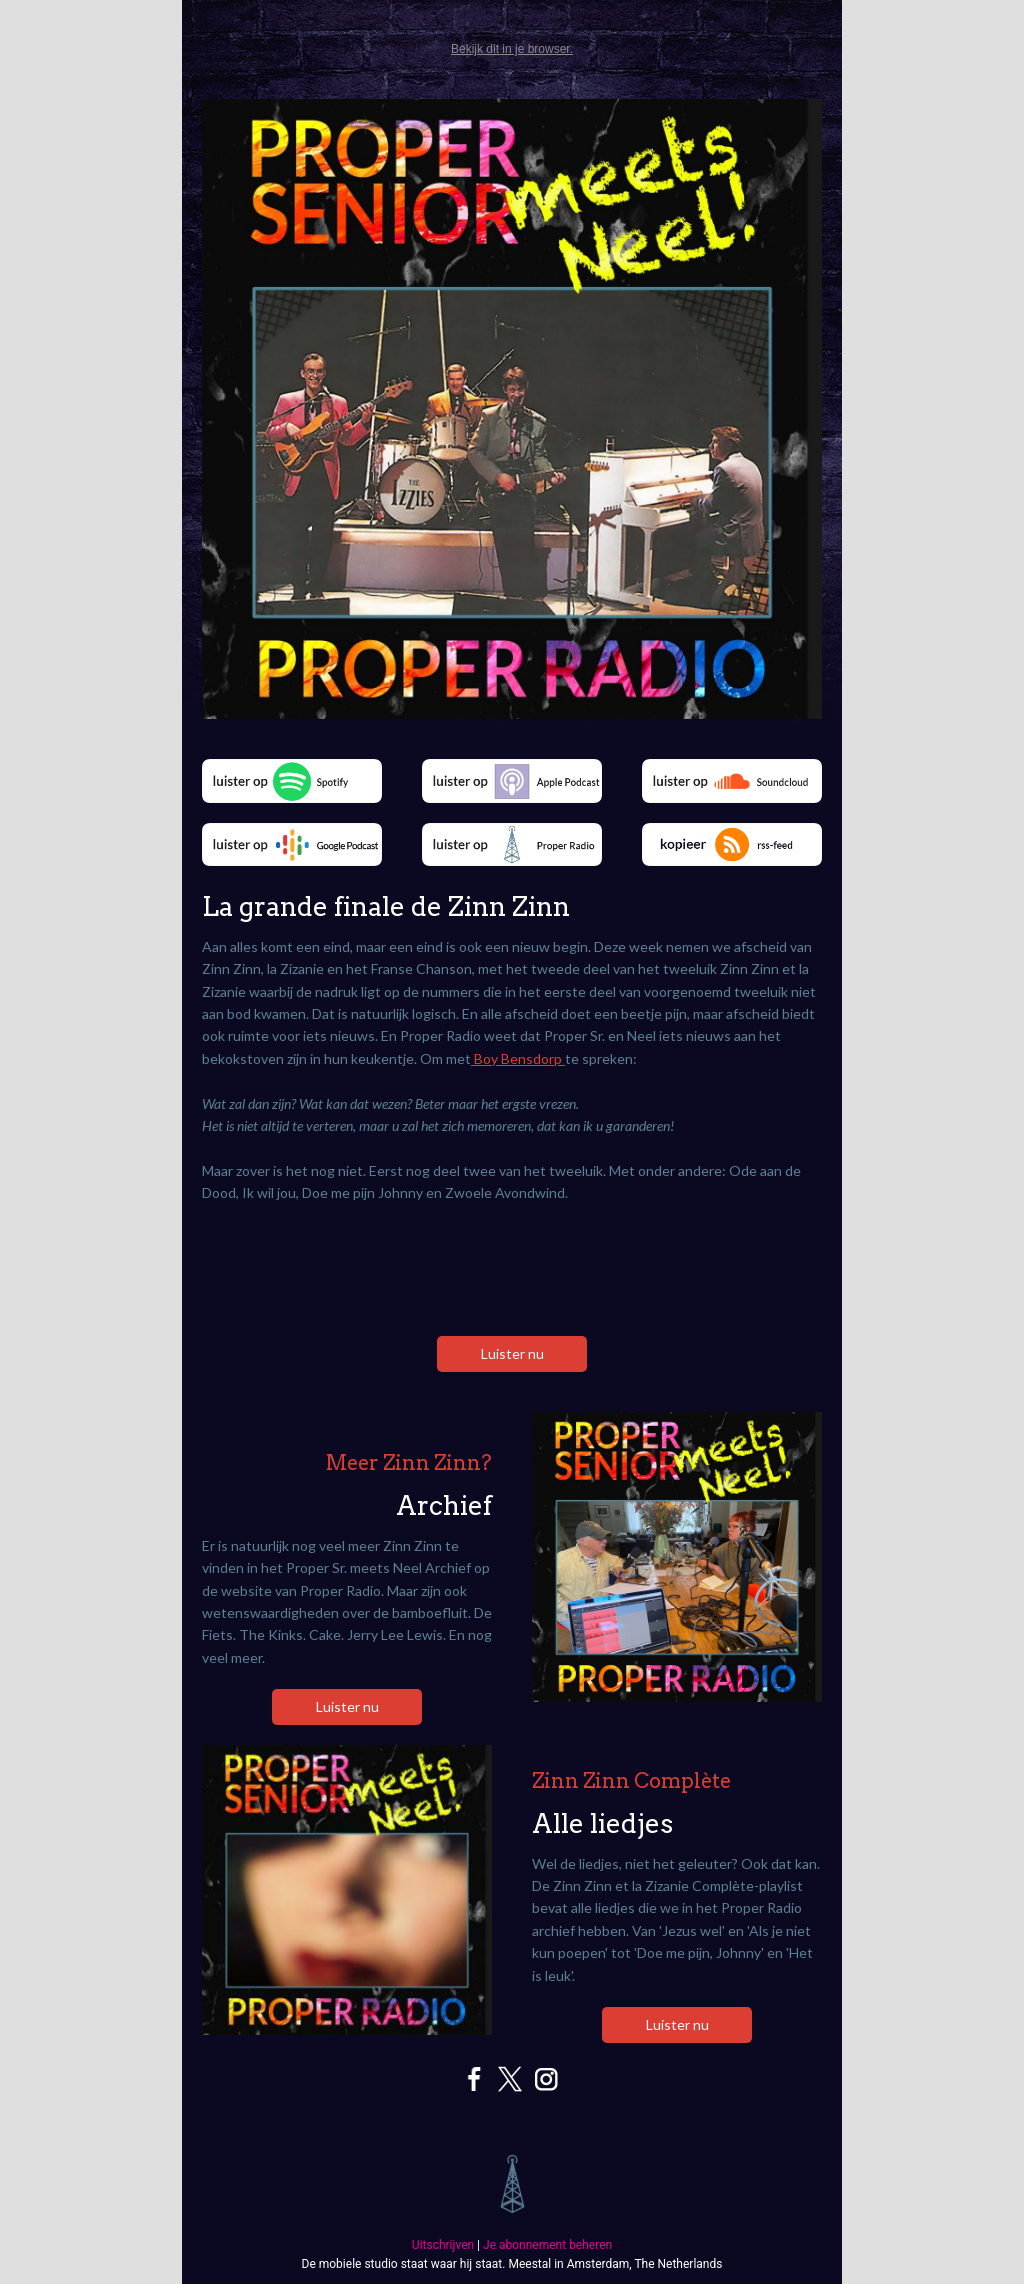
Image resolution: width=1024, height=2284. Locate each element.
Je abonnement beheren (547, 2245)
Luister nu (512, 1353)
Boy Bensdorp (518, 1058)
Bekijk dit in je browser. (512, 49)
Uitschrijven (443, 2245)
